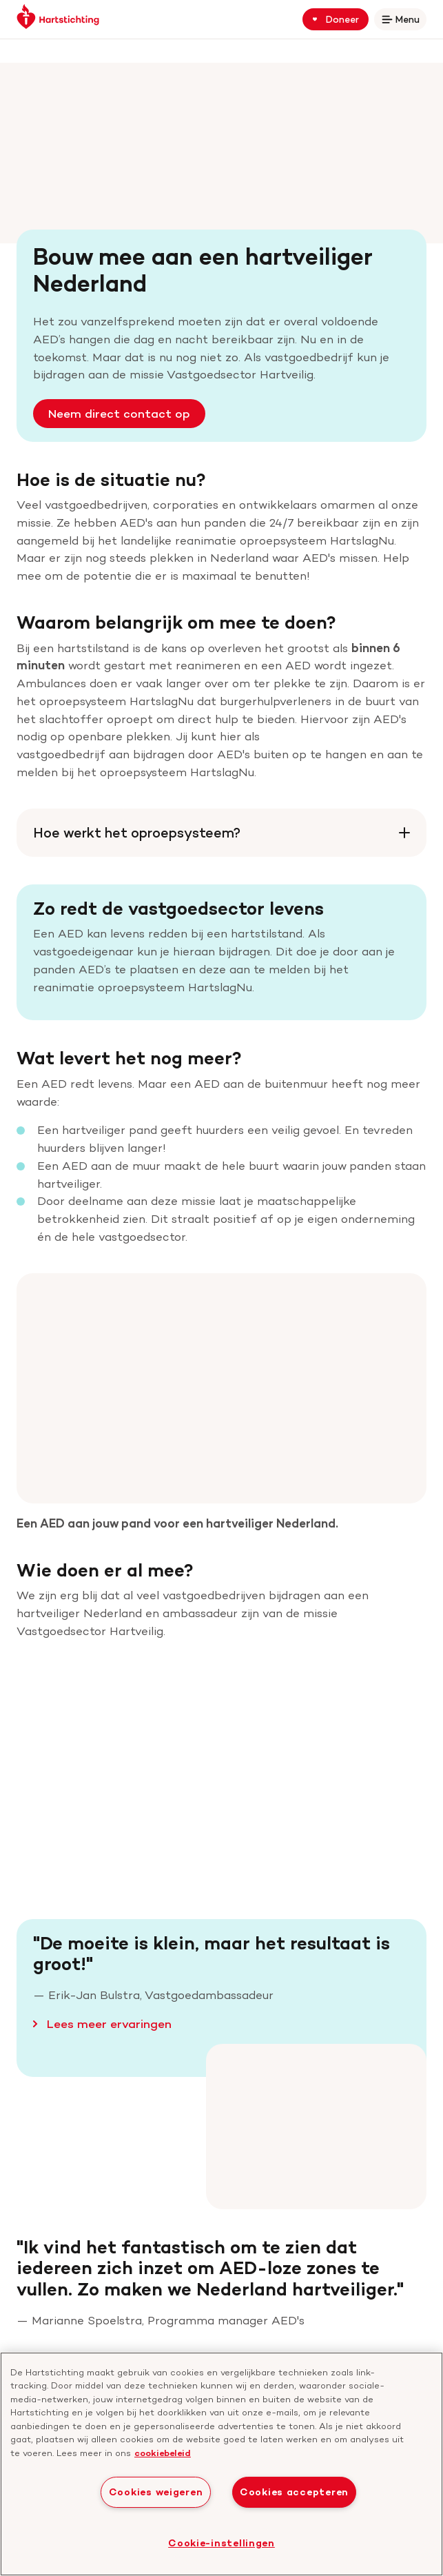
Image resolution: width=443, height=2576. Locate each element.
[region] (221, 2464)
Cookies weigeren (156, 2492)
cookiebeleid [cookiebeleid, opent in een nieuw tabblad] (162, 2452)
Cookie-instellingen (221, 2543)
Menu (403, 21)
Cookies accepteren (294, 2492)
